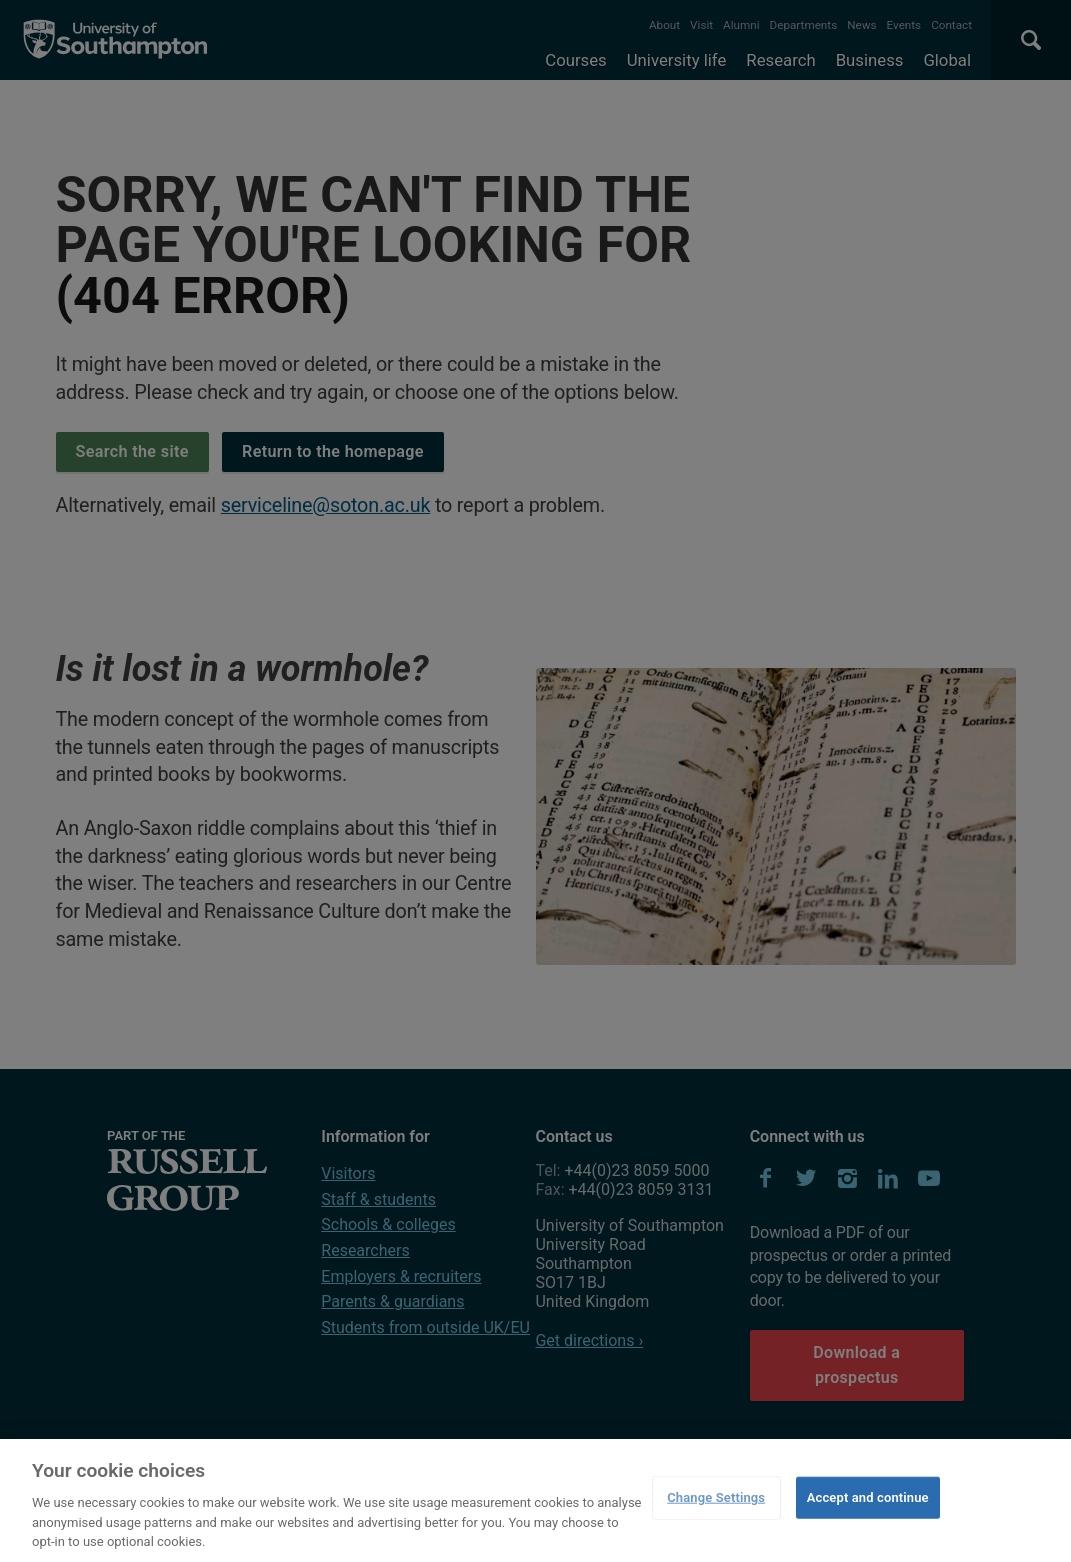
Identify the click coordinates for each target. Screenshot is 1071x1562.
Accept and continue (868, 1497)
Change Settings (716, 1497)
